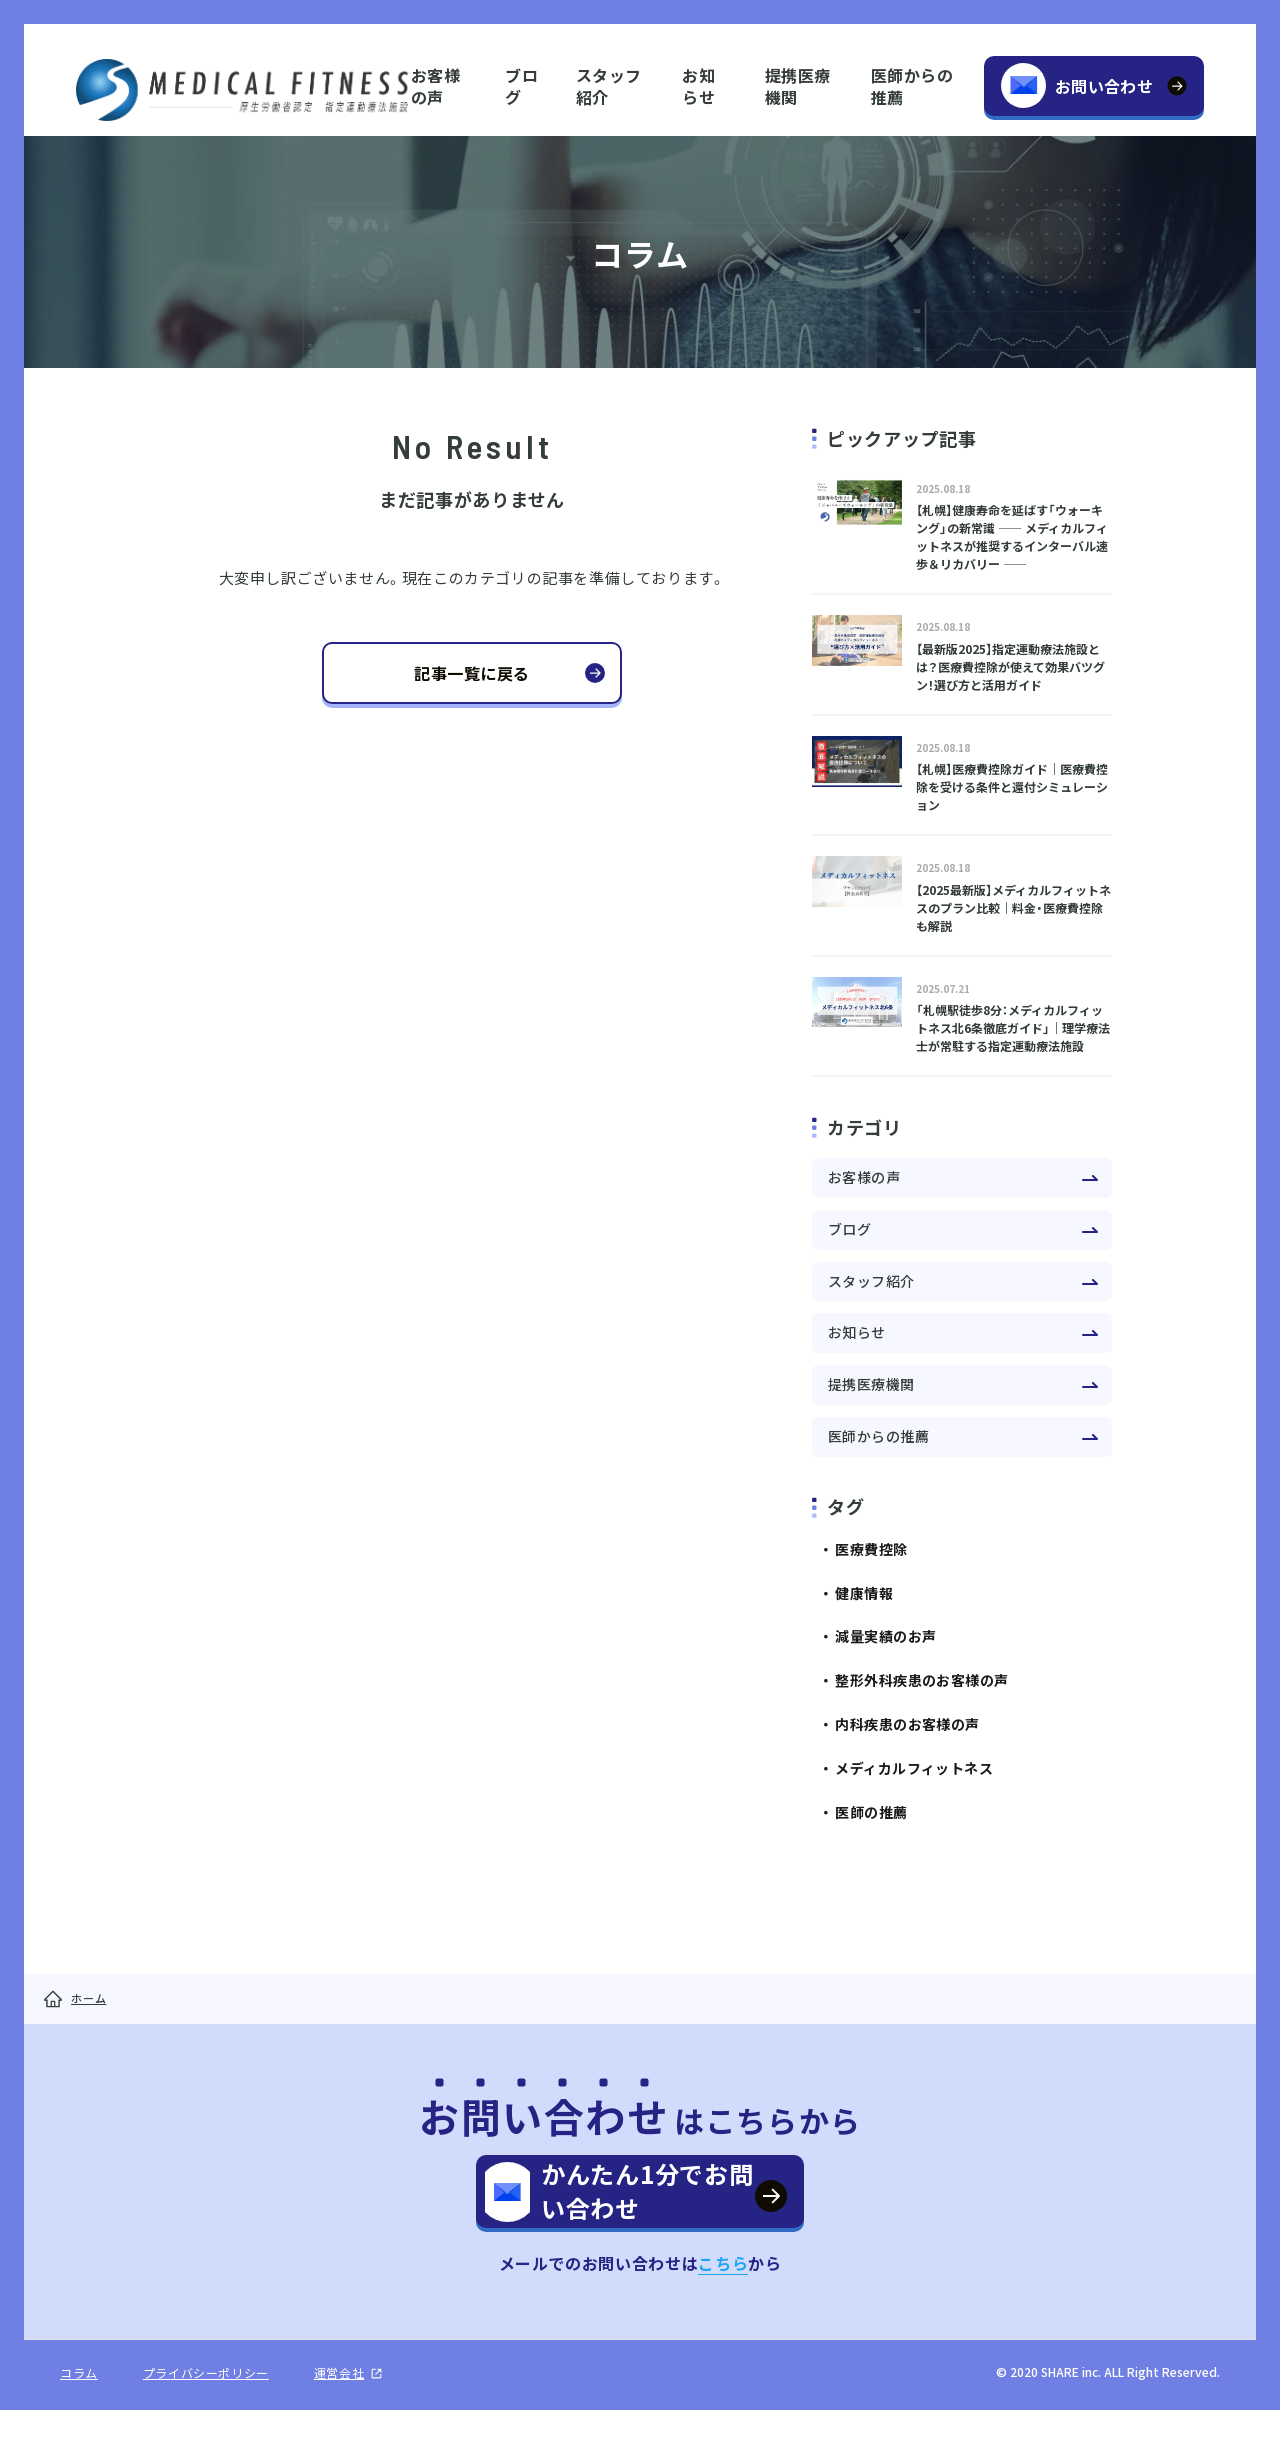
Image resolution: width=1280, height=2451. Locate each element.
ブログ (521, 84)
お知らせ (698, 84)
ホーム (88, 1998)
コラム (79, 2414)
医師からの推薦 (912, 84)
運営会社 (339, 2414)
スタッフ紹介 (609, 84)
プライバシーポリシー (206, 2414)
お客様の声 (435, 84)
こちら (723, 2304)
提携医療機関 (798, 84)
